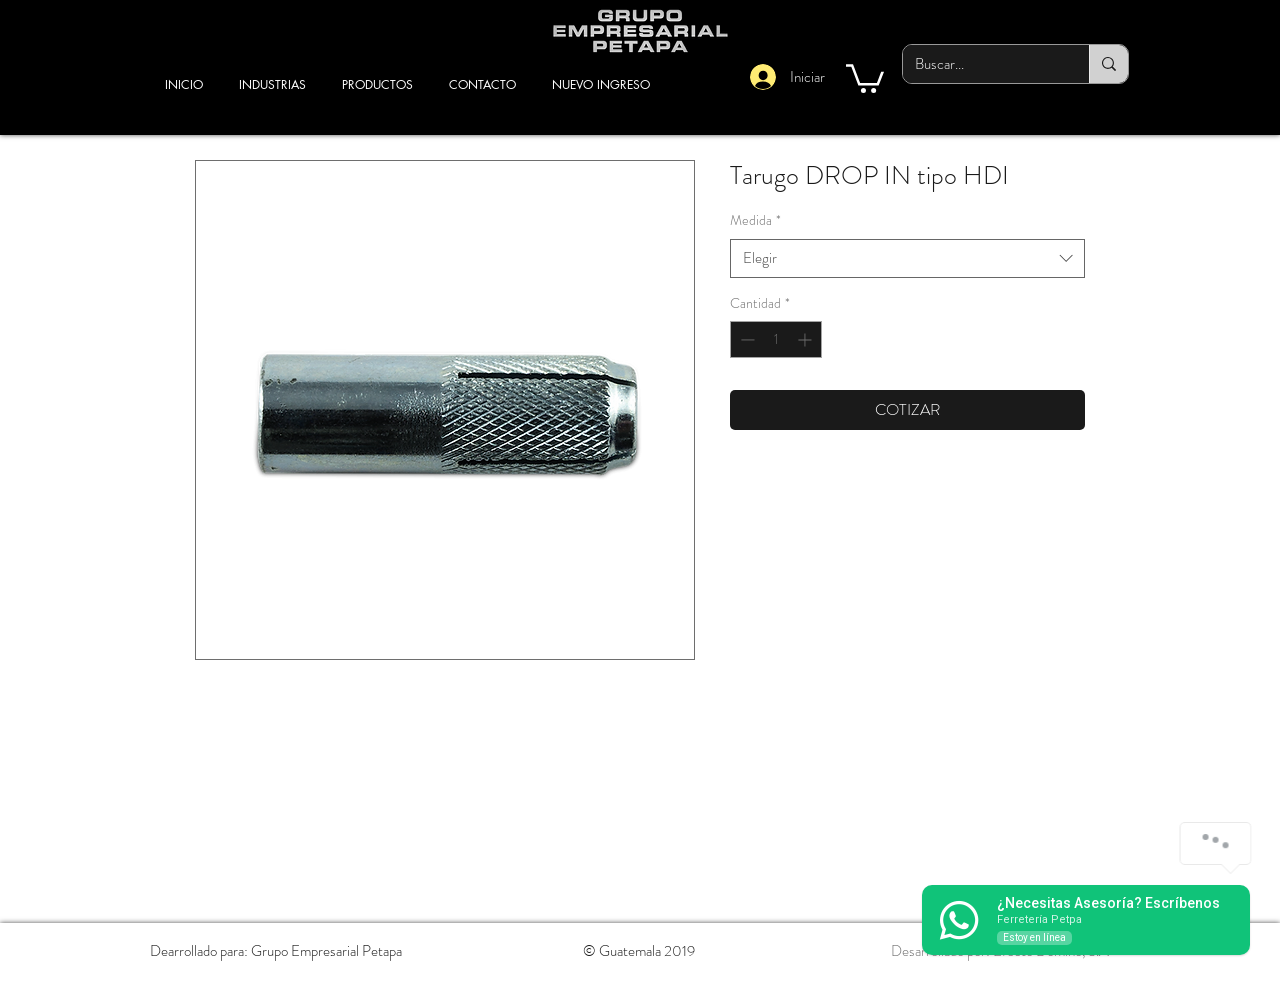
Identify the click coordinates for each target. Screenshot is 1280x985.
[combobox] (907, 258)
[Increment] (806, 339)
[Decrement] (745, 339)
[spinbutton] (776, 339)
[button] (865, 77)
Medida (755, 220)
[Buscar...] (981, 64)
